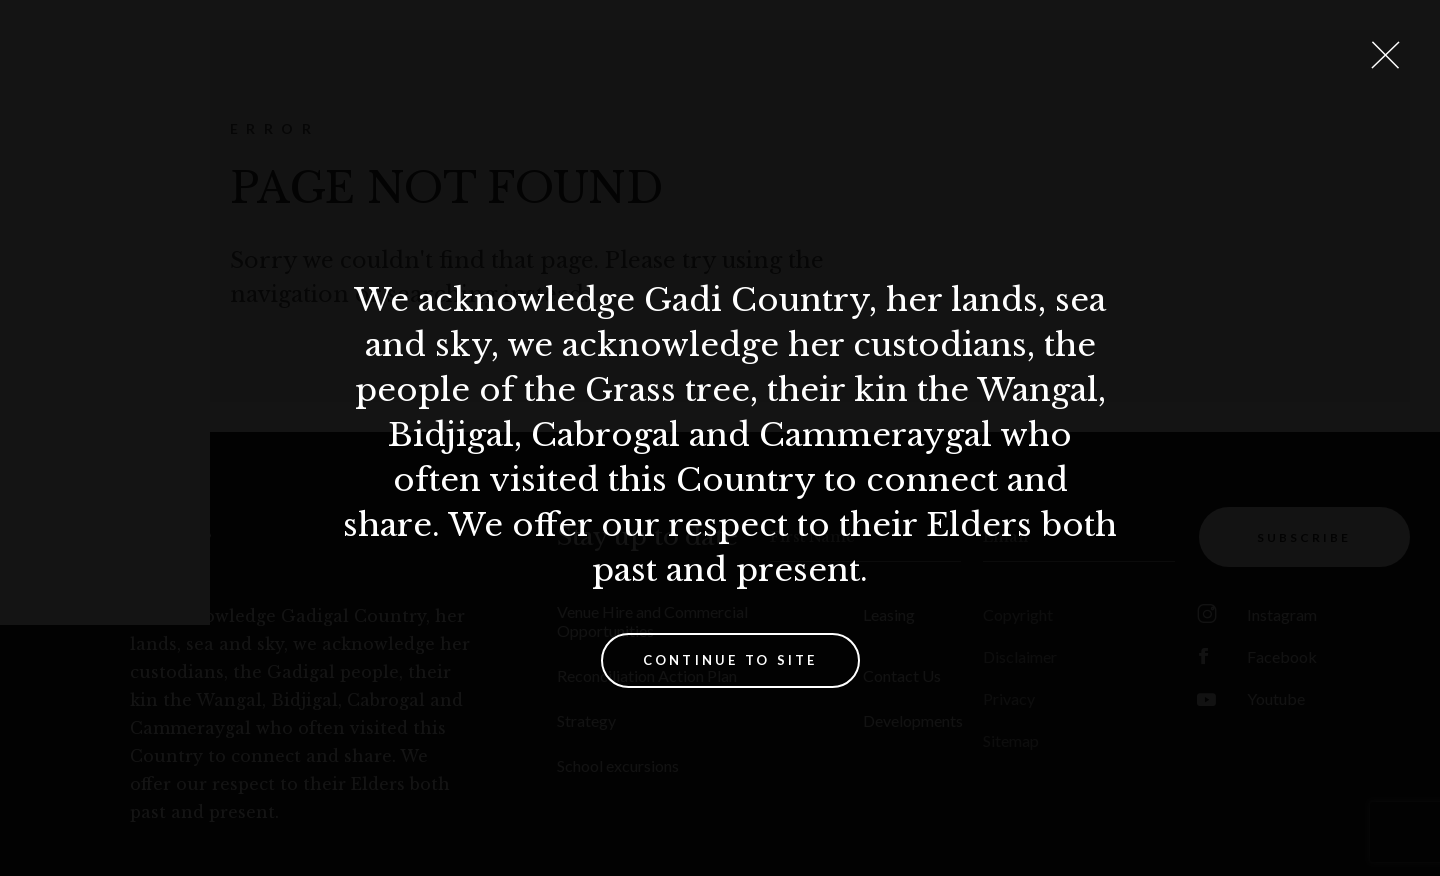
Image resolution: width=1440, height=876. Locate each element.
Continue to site (730, 660)
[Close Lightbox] (1385, 55)
